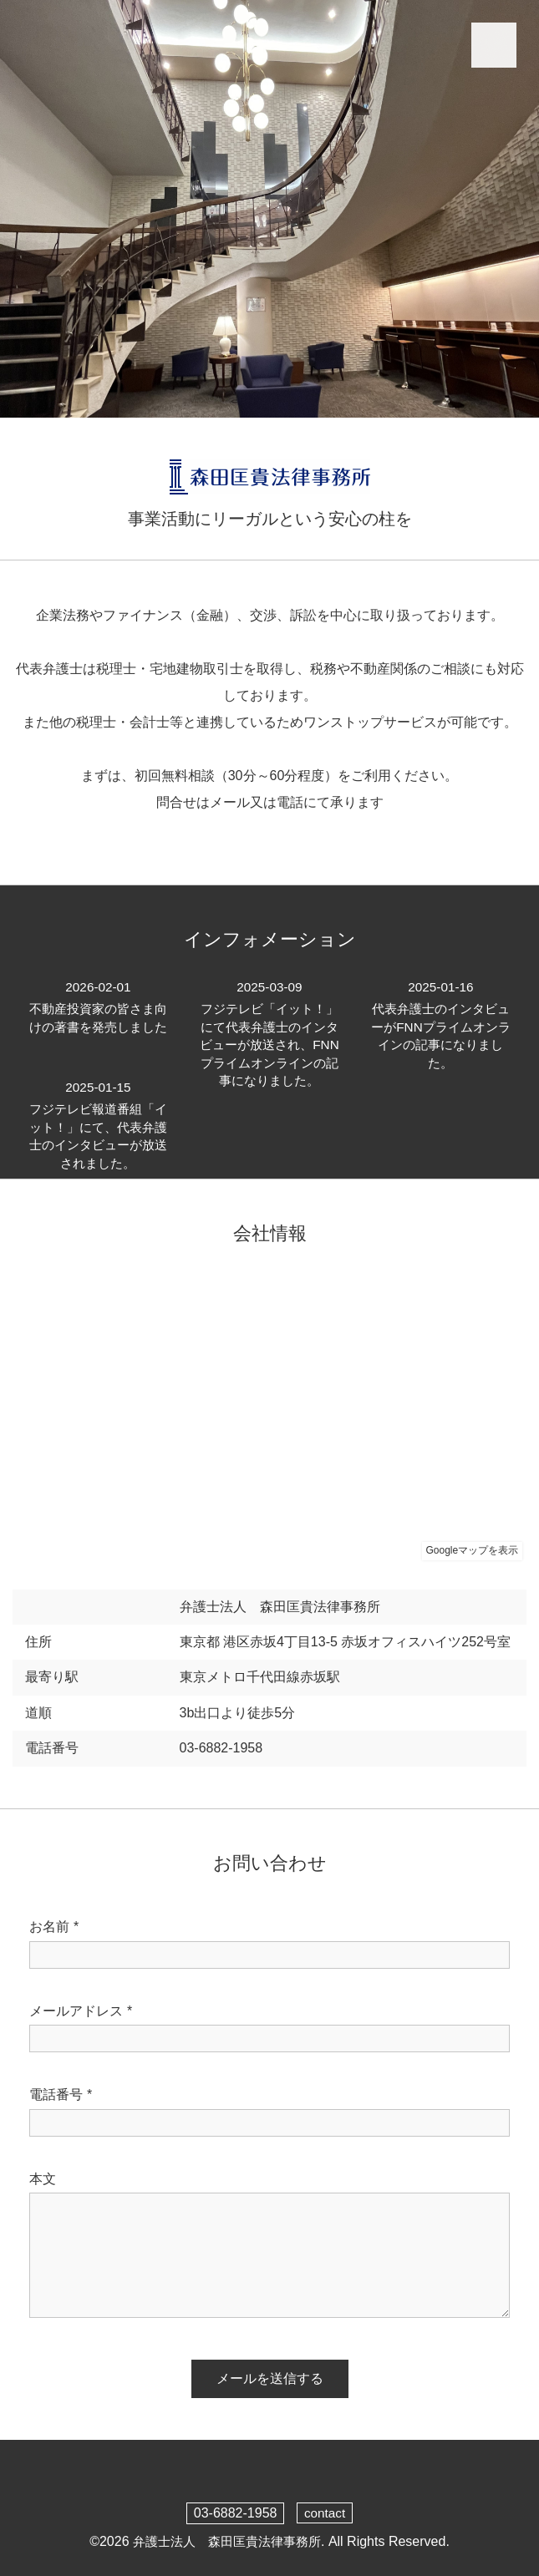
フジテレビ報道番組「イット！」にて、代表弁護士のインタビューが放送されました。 (98, 1126)
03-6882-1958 (235, 2513)
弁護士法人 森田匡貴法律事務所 (226, 2541)
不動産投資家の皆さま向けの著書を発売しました (98, 1016)
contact (325, 2513)
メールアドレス (80, 2011)
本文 (42, 2179)
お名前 (54, 1927)
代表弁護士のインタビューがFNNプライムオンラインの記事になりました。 (441, 1025)
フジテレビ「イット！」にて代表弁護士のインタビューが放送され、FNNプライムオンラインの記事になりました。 (269, 1044)
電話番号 (60, 2095)
